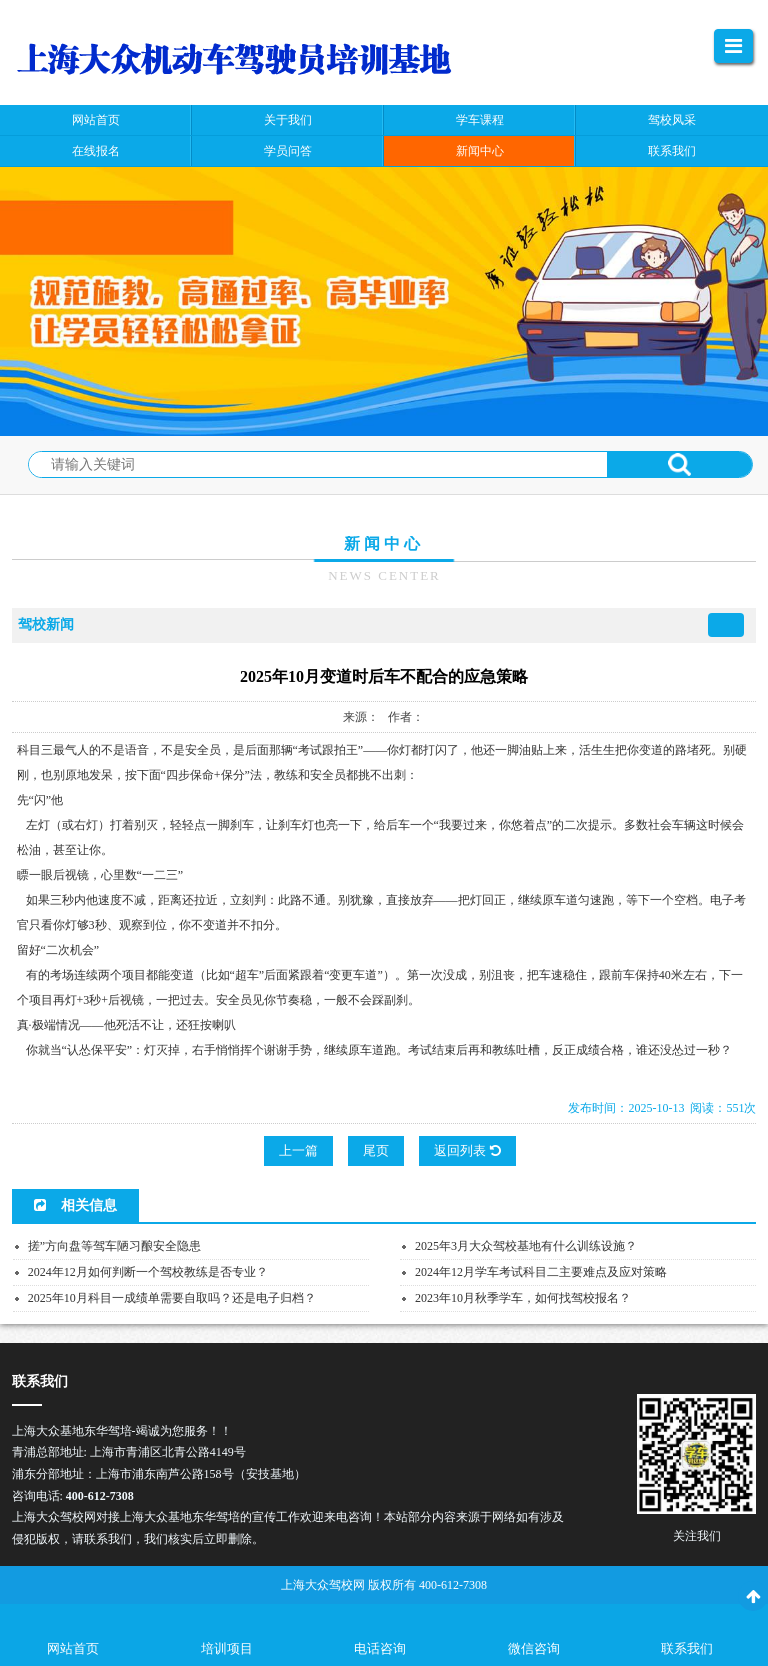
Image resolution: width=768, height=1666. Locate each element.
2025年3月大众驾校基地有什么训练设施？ (526, 1246)
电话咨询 (380, 1648)
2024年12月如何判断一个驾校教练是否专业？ (148, 1272)
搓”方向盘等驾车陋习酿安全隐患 (114, 1246)
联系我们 (687, 1648)
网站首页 (73, 1648)
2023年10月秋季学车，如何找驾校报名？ (523, 1298)
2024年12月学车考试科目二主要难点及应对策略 (541, 1272)
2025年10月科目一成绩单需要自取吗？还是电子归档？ (172, 1298)
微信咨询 (534, 1648)
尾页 (376, 1150)
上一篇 (298, 1150)
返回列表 (467, 1150)
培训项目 (227, 1648)
